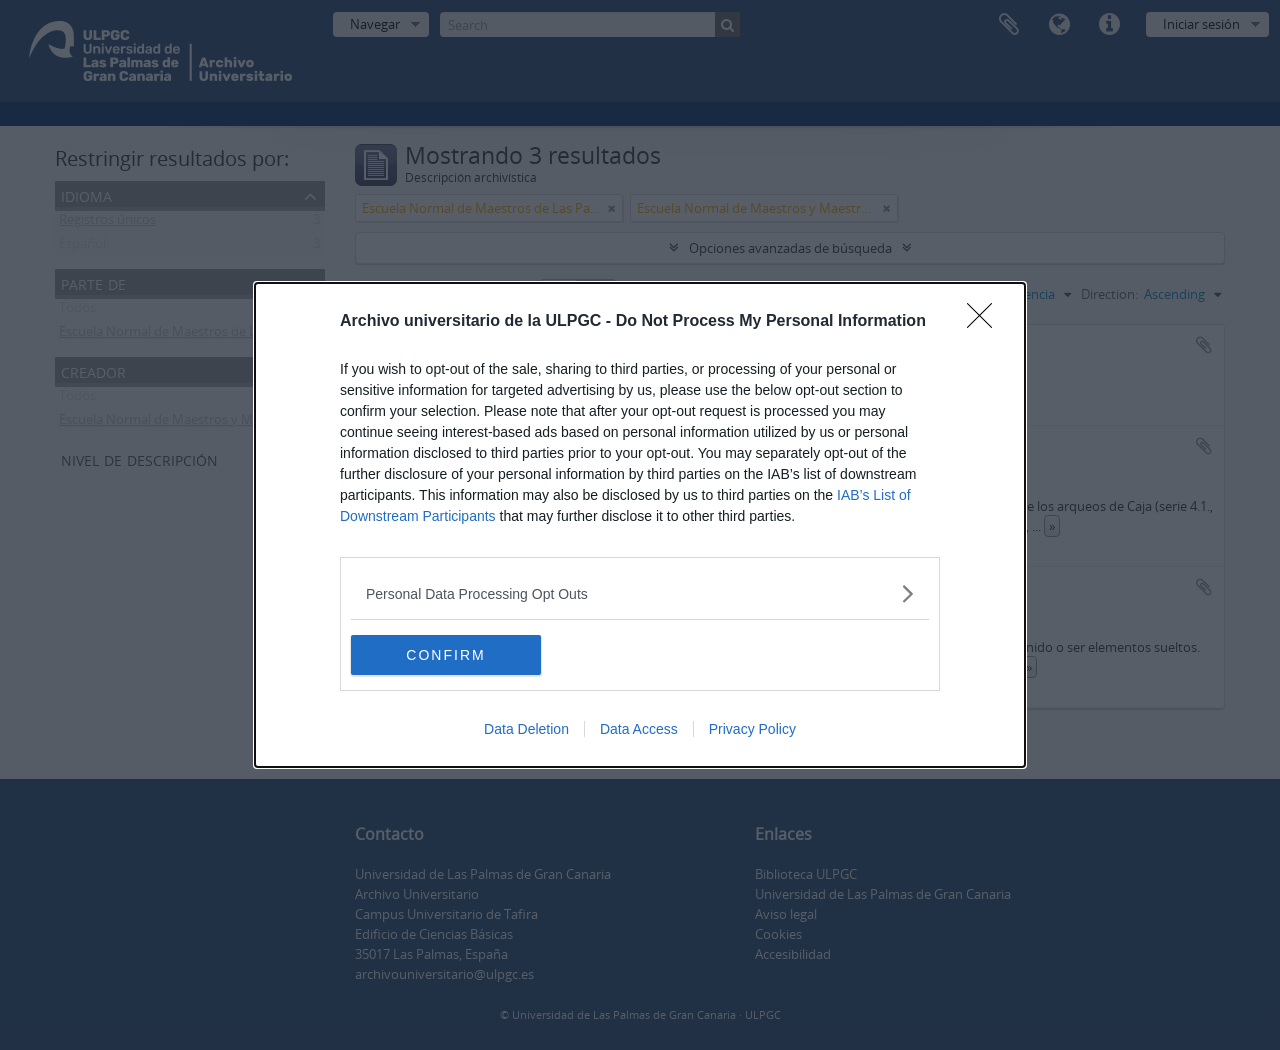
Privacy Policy (752, 729)
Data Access (639, 729)
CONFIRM (445, 654)
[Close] (986, 322)
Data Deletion (526, 729)
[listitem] (640, 593)
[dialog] (640, 525)
